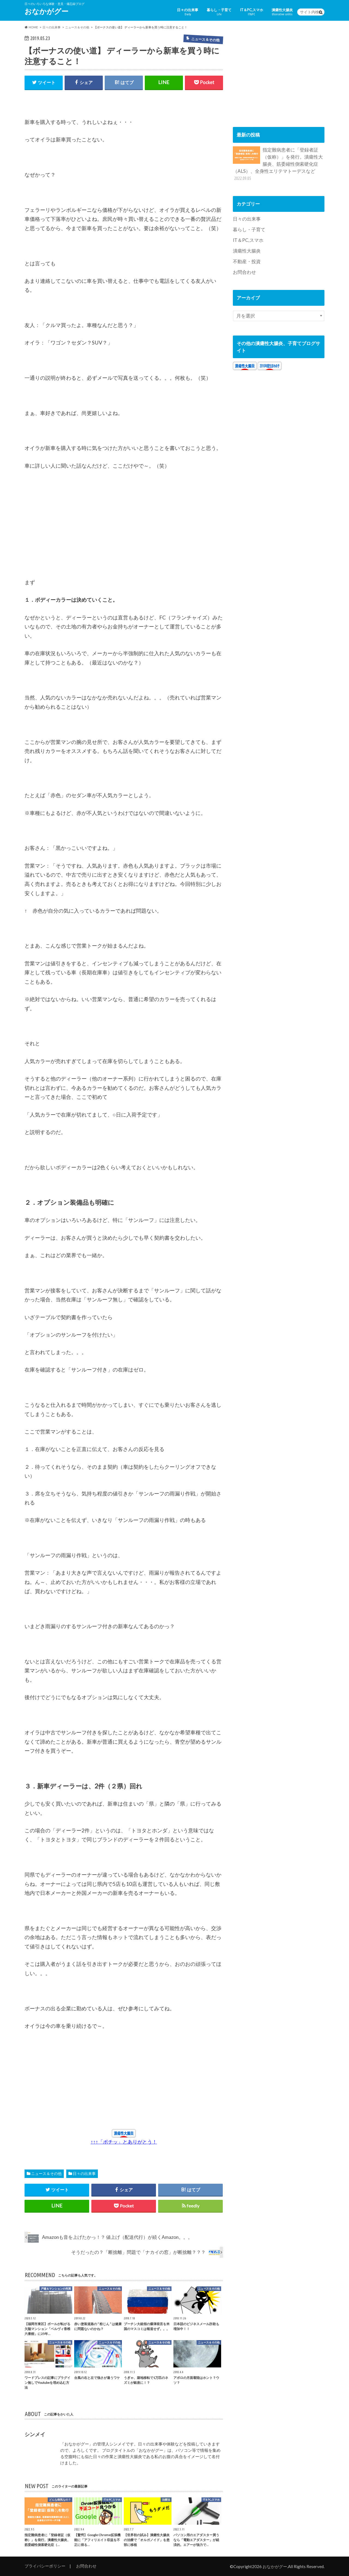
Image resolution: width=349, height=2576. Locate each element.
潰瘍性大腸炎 (282, 11)
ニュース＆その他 (46, 2173)
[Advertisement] (65, 531)
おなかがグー (46, 11)
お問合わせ (244, 271)
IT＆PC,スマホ (251, 11)
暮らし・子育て (219, 11)
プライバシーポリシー (45, 2565)
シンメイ (35, 2433)
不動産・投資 (247, 260)
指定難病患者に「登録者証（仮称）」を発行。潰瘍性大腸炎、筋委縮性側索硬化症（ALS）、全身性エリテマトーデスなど (278, 163)
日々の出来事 (187, 11)
